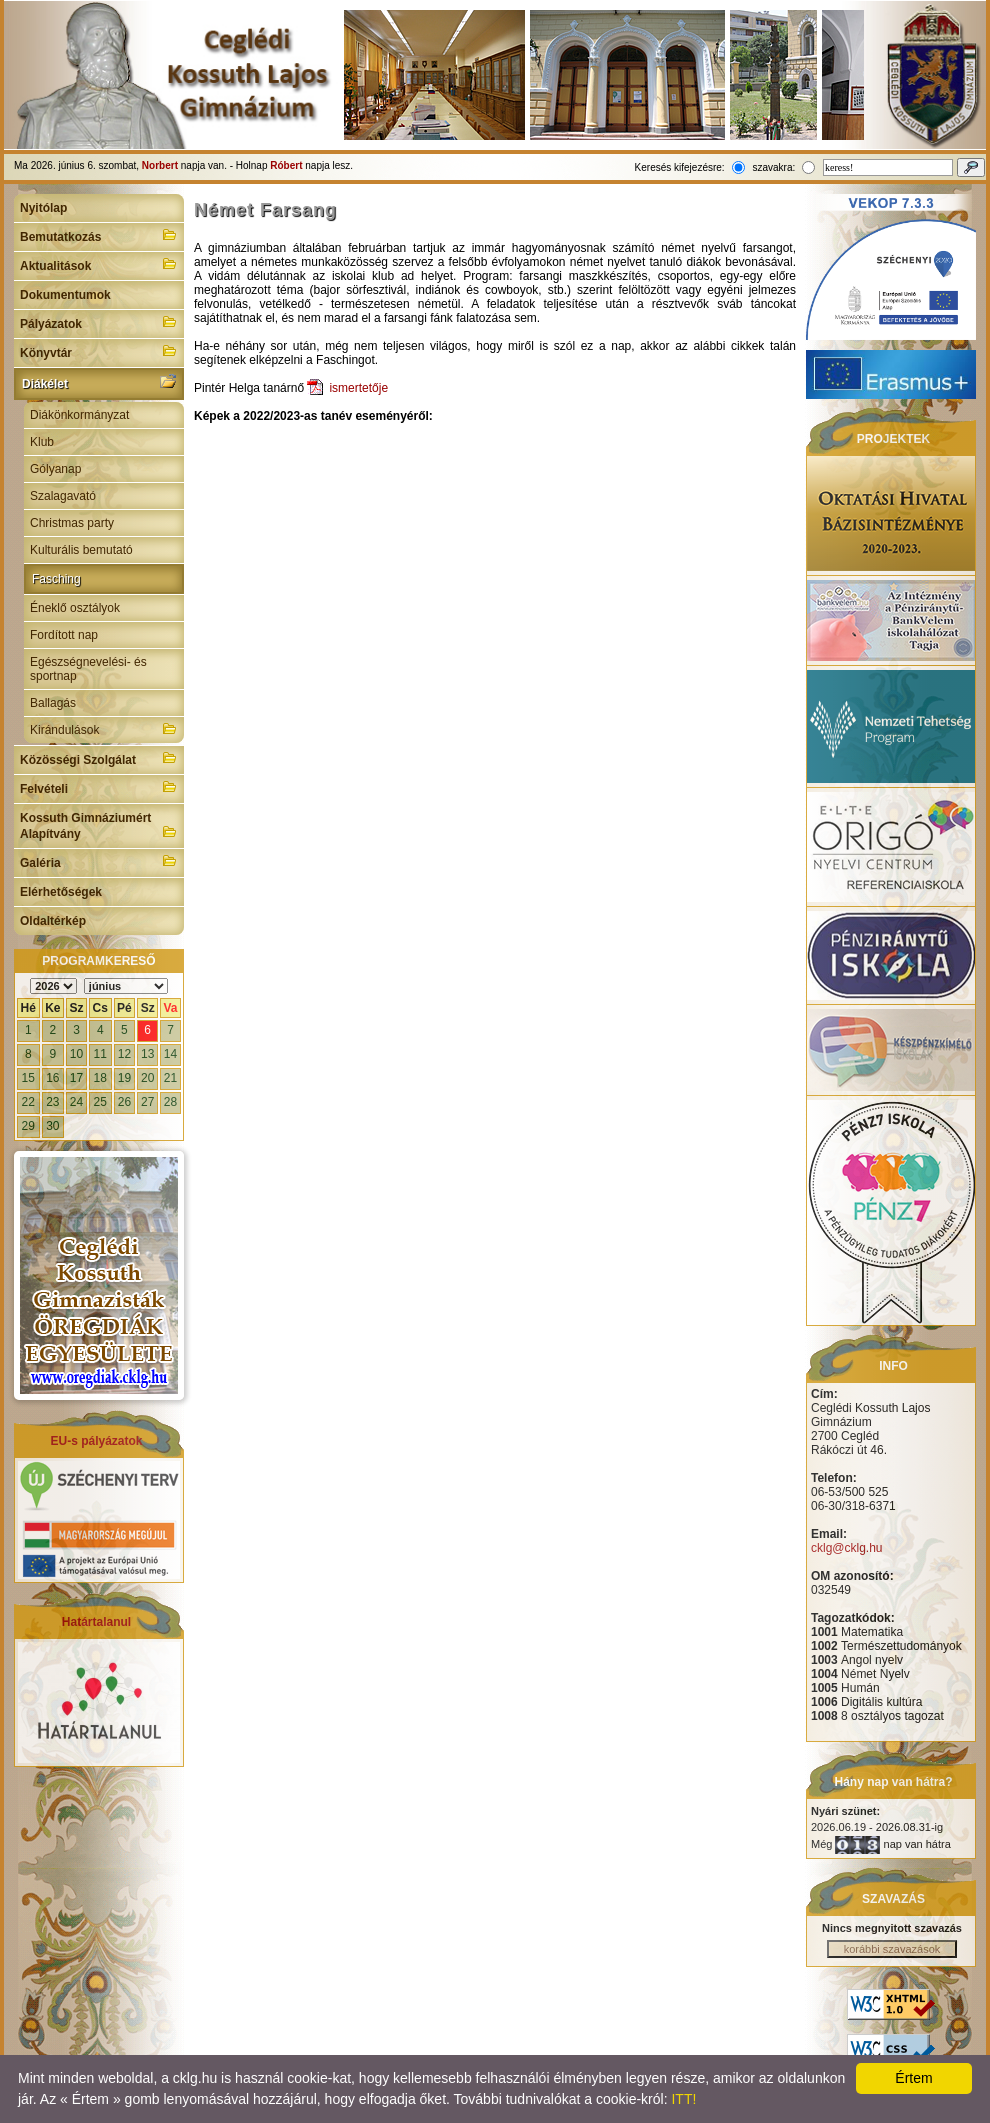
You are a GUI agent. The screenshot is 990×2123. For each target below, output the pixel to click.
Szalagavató (63, 496)
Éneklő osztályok (75, 608)
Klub (42, 442)
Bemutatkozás (99, 235)
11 (100, 1054)
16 (52, 1078)
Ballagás (53, 703)
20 (147, 1078)
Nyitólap (43, 208)
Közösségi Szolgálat (99, 758)
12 (124, 1054)
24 (76, 1102)
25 (100, 1102)
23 (52, 1102)
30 (52, 1126)
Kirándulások (104, 728)
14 (170, 1054)
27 (147, 1102)
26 (124, 1102)
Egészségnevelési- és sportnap (88, 669)
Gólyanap (55, 469)
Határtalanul (96, 1622)
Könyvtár (99, 351)
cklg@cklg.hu (847, 1548)
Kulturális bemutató (81, 550)
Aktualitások (99, 264)
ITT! (683, 2099)
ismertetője (358, 388)
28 (170, 1102)
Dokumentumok (65, 295)
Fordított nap (64, 635)
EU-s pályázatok (96, 1441)
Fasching (56, 579)
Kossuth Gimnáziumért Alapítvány (99, 826)
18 (100, 1078)
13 (147, 1054)
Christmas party (72, 523)
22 (28, 1102)
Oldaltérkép (53, 921)
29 (28, 1126)
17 (76, 1078)
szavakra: (773, 167)
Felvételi (99, 787)
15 (28, 1078)
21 (170, 1078)
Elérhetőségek (61, 892)
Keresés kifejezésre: (680, 167)
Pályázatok (99, 322)
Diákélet (99, 382)
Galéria (99, 861)
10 (76, 1054)
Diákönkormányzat (79, 415)
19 (124, 1078)
